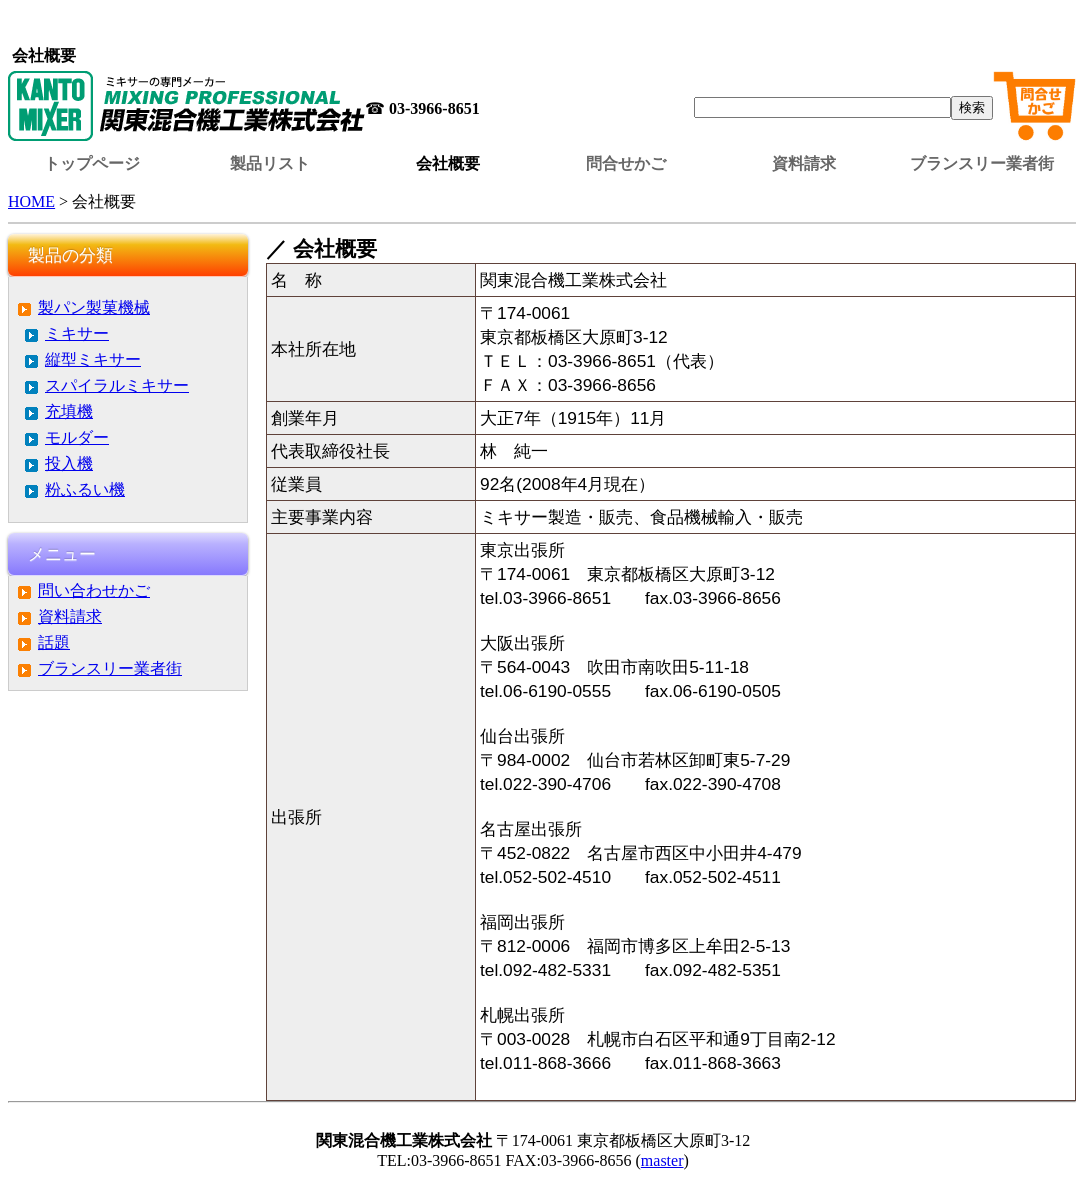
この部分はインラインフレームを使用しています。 (542, 25)
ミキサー (77, 333)
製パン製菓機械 (94, 307)
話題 (54, 642)
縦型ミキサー (93, 359)
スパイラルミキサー (117, 385)
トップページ (92, 163)
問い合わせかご (94, 590)
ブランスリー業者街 (982, 163)
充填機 (69, 411)
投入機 (69, 463)
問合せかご (626, 163)
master (662, 1160)
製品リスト (270, 163)
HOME (31, 201)
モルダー (77, 437)
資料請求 (804, 163)
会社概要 (448, 163)
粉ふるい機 (85, 489)
